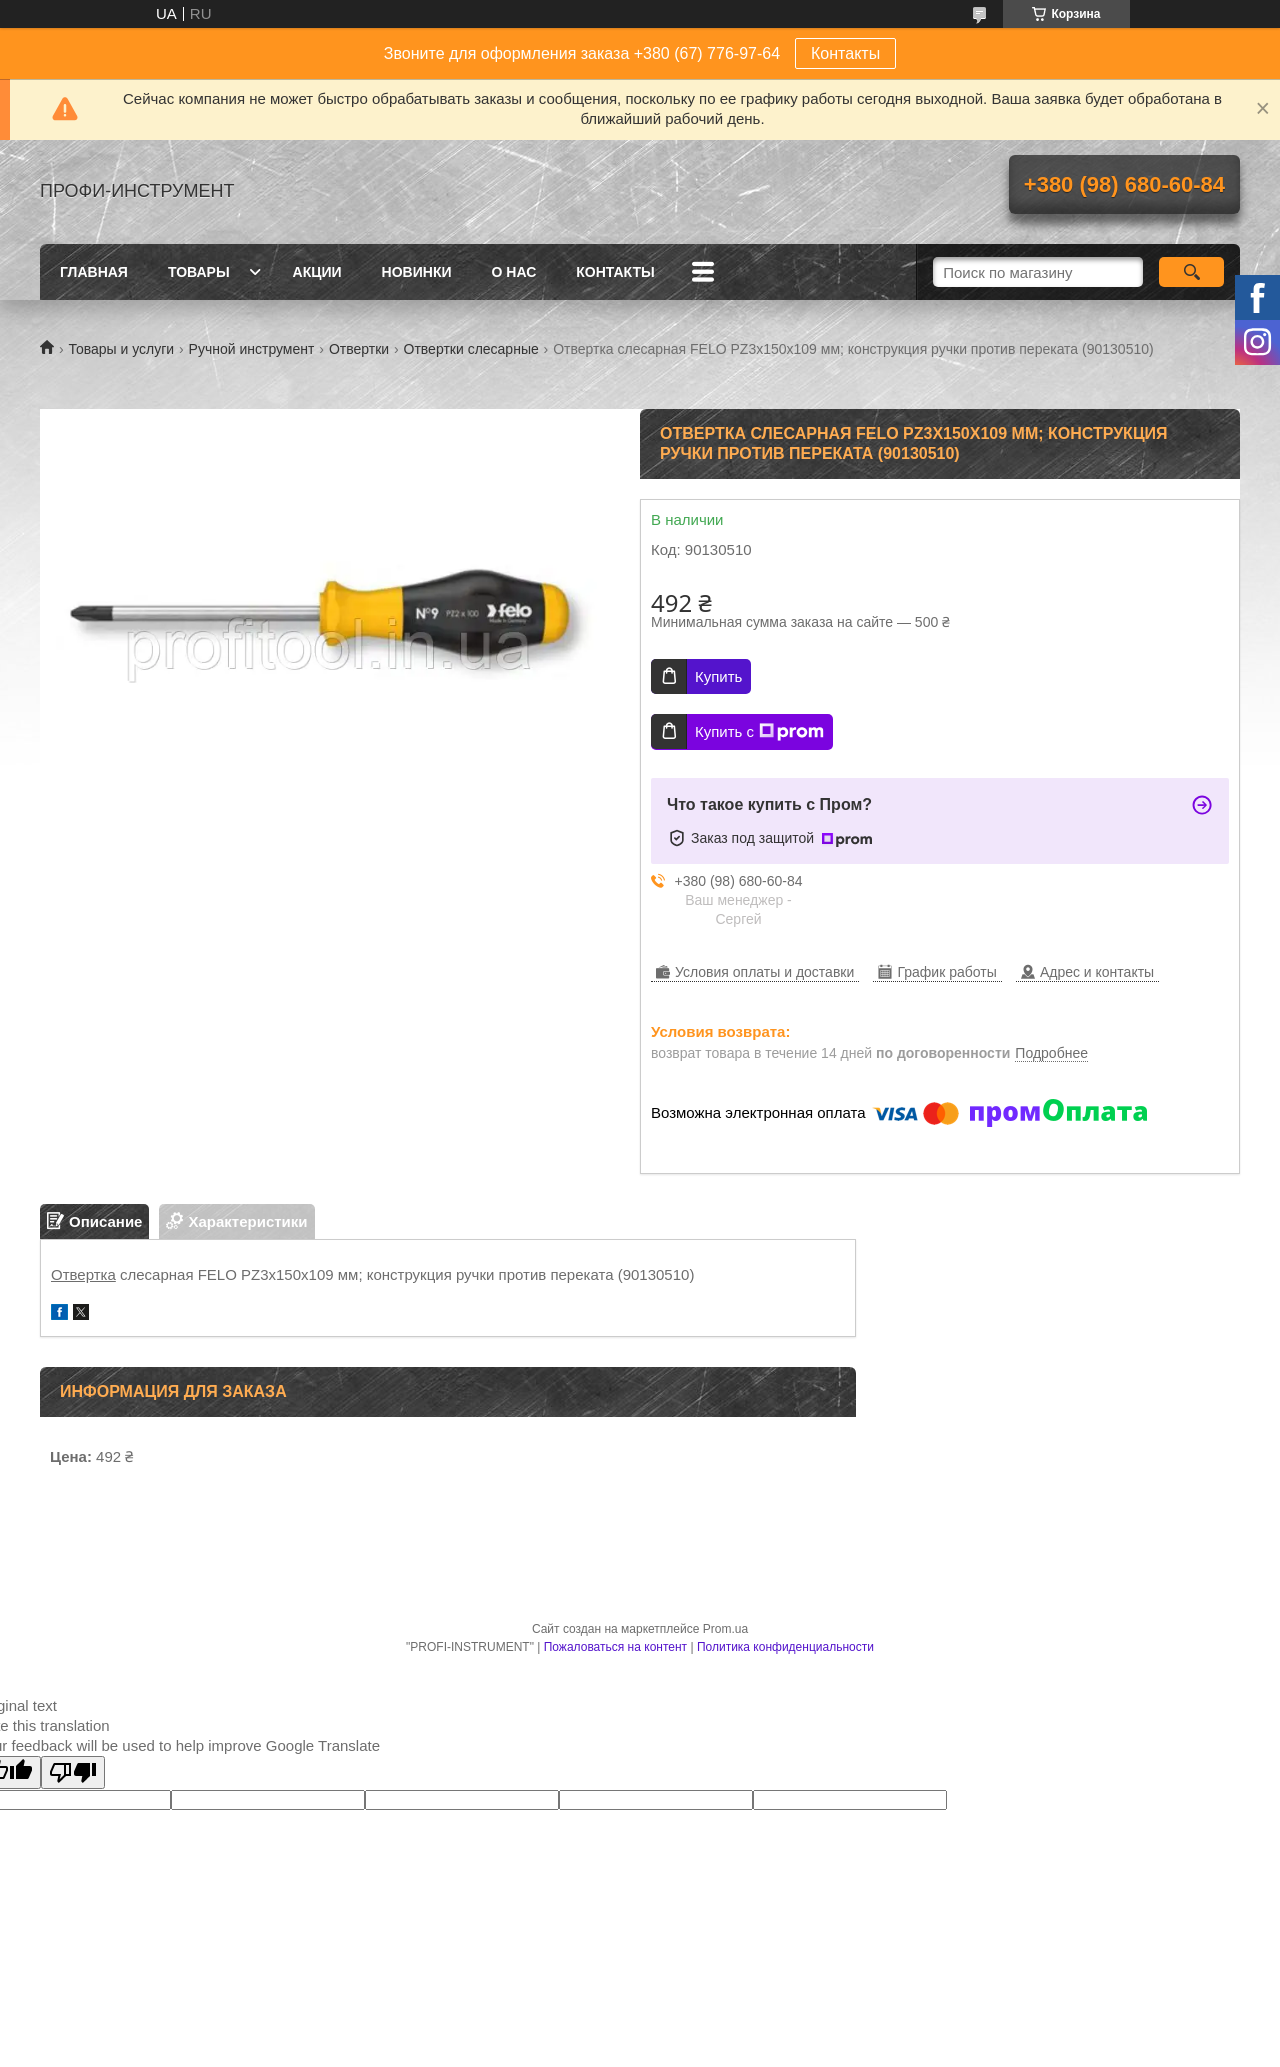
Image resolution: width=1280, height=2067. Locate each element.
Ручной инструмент (252, 349)
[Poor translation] (73, 1772)
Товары (199, 272)
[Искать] (1191, 272)
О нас (514, 272)
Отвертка (83, 1274)
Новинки (417, 272)
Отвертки (359, 349)
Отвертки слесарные (471, 349)
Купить (718, 676)
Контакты (845, 53)
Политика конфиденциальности (785, 1647)
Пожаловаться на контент (615, 1647)
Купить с (759, 732)
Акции (317, 272)
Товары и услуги (121, 349)
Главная (94, 272)
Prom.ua (725, 1629)
